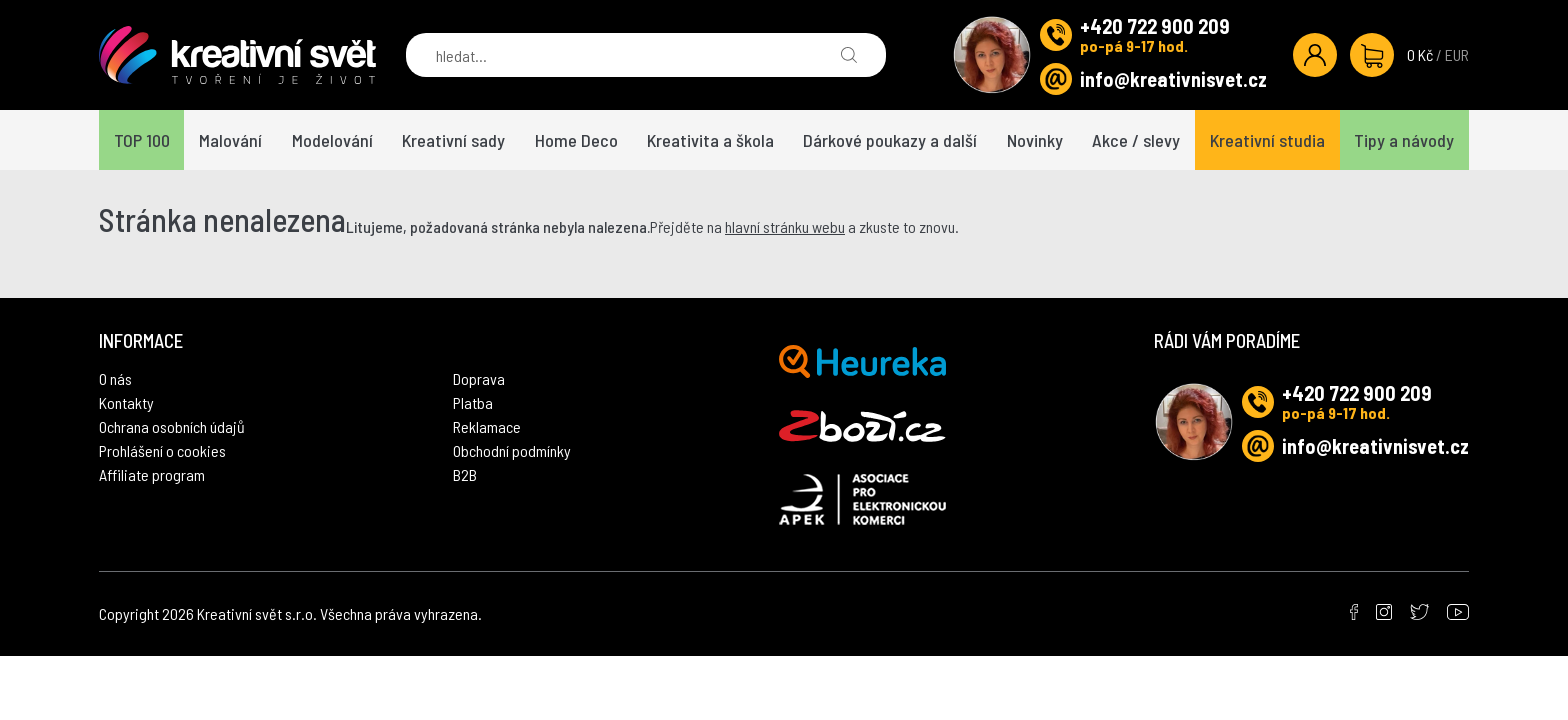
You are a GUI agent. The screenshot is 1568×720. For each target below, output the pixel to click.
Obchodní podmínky (512, 450)
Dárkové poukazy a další (890, 140)
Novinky (1035, 140)
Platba (473, 402)
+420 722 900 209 (1155, 26)
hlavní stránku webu (785, 226)
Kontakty (126, 402)
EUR (1457, 54)
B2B (465, 474)
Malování (230, 140)
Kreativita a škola (710, 140)
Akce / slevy (1136, 140)
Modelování (332, 140)
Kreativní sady (453, 140)
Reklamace (487, 426)
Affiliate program (152, 474)
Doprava (479, 378)
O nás (115, 378)
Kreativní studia (1267, 140)
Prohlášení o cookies (162, 450)
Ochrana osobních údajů (172, 426)
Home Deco (576, 140)
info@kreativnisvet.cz (1173, 79)
